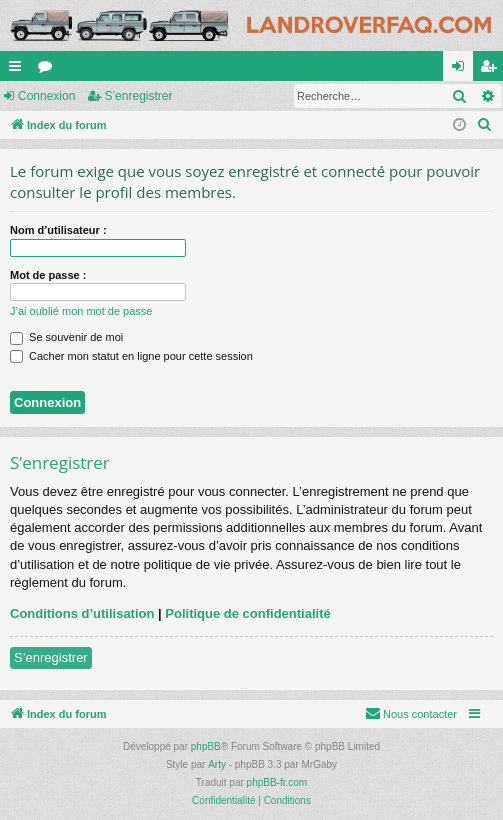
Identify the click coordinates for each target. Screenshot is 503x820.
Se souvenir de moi (66, 337)
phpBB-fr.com (277, 782)
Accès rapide (19, 70)
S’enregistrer (138, 96)
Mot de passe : (48, 275)
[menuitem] (485, 125)
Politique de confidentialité (247, 613)
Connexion (46, 96)
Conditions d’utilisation (82, 613)
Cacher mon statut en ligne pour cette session (131, 356)
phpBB (206, 746)
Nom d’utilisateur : (58, 230)
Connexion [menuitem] (462, 70)
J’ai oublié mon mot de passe (81, 311)
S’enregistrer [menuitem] (492, 70)
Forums (49, 70)
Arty (217, 764)
